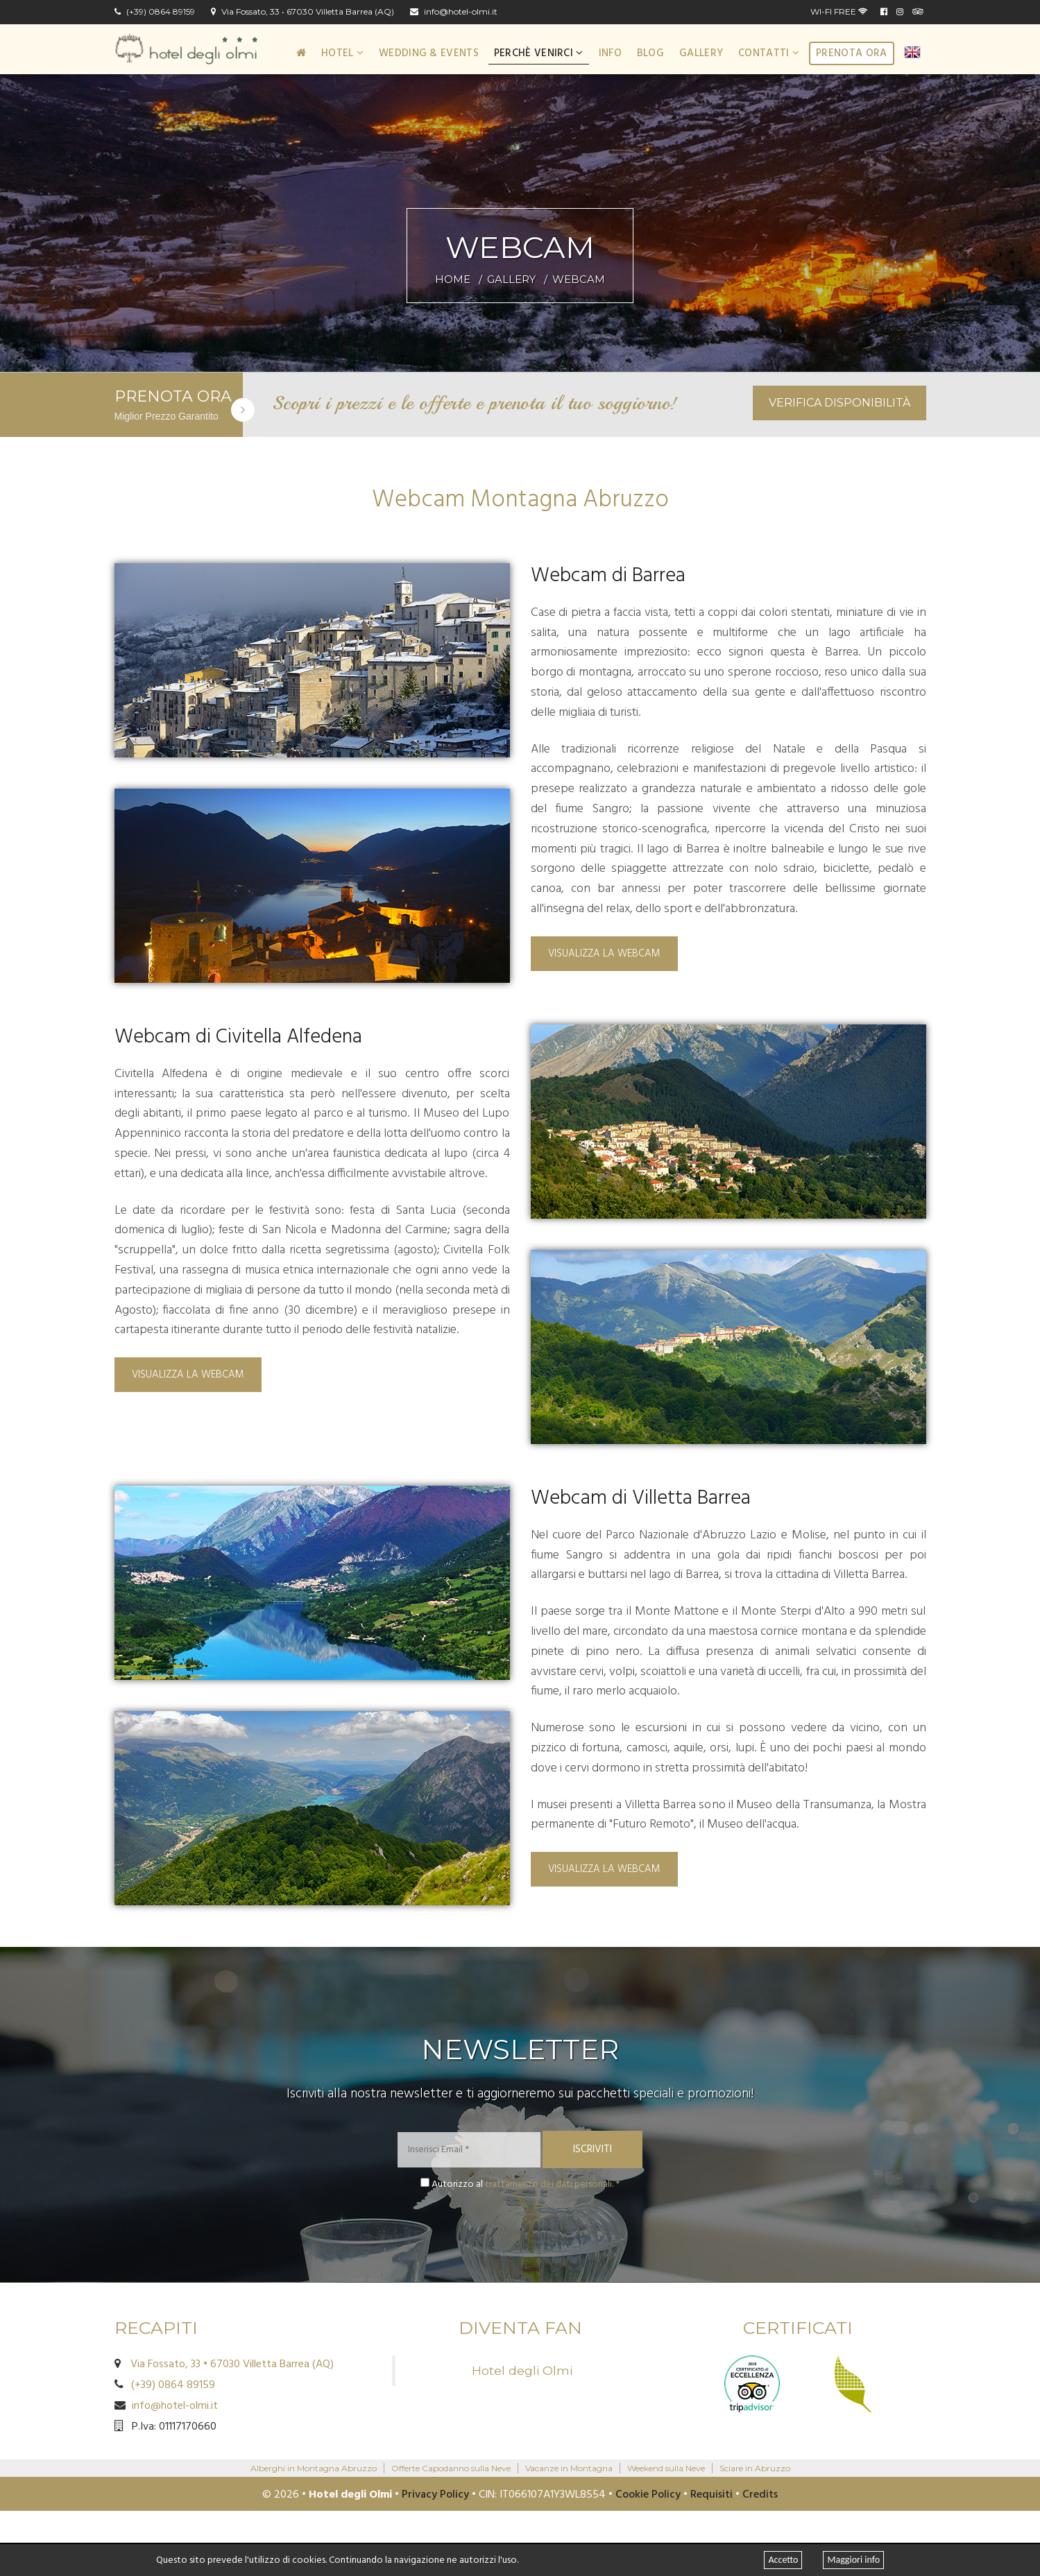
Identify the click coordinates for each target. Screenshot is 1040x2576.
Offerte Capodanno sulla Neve (451, 2468)
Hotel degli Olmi (522, 2370)
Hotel (342, 52)
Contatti (768, 52)
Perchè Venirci (538, 52)
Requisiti (711, 2495)
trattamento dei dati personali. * (552, 2184)
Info (610, 53)
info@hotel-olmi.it (453, 12)
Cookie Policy (648, 2495)
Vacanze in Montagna (569, 2468)
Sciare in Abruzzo (754, 2468)
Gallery (701, 53)
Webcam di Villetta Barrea (641, 1498)
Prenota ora (851, 53)
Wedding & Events (429, 53)
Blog (650, 53)
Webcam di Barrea (608, 576)
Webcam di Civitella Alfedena (238, 1037)
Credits (760, 2495)
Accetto (783, 2560)
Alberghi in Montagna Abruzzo (313, 2468)
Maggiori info (853, 2560)
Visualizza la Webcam (604, 953)
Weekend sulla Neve (666, 2468)
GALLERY (511, 279)
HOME (452, 279)
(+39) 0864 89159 (154, 12)
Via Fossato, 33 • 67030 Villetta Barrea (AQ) (302, 12)
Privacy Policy (435, 2495)
